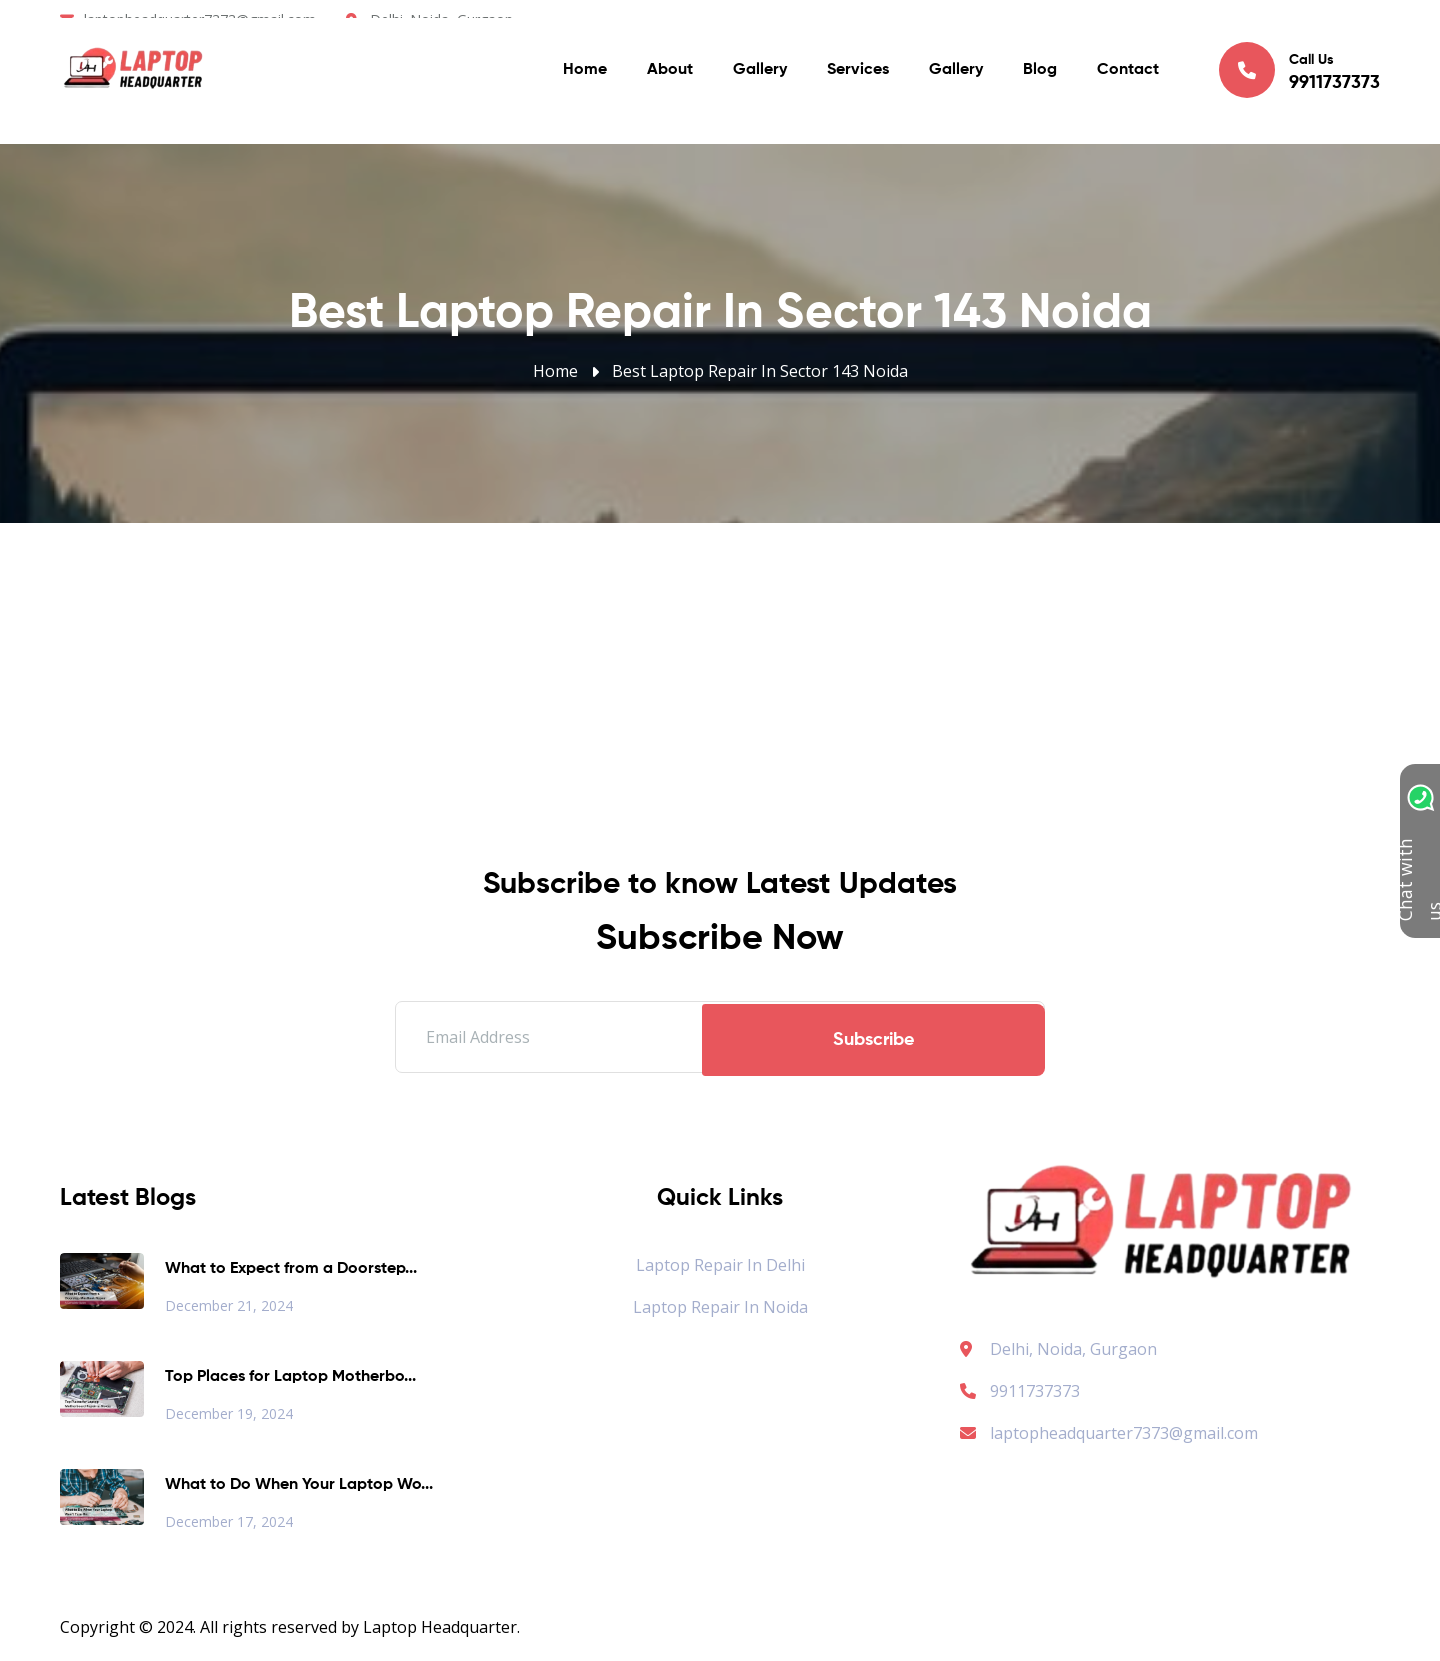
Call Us (1299, 79)
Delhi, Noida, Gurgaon (1073, 1349)
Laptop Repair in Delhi (720, 1265)
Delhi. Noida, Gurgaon (441, 19)
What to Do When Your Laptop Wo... (299, 1485)
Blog (1040, 80)
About (670, 80)
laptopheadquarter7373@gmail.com (200, 19)
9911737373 (1020, 1391)
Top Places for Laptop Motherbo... (290, 1377)
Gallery (760, 80)
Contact (1128, 80)
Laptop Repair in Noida (720, 1307)
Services (858, 80)
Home (585, 80)
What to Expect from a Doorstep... (291, 1269)
